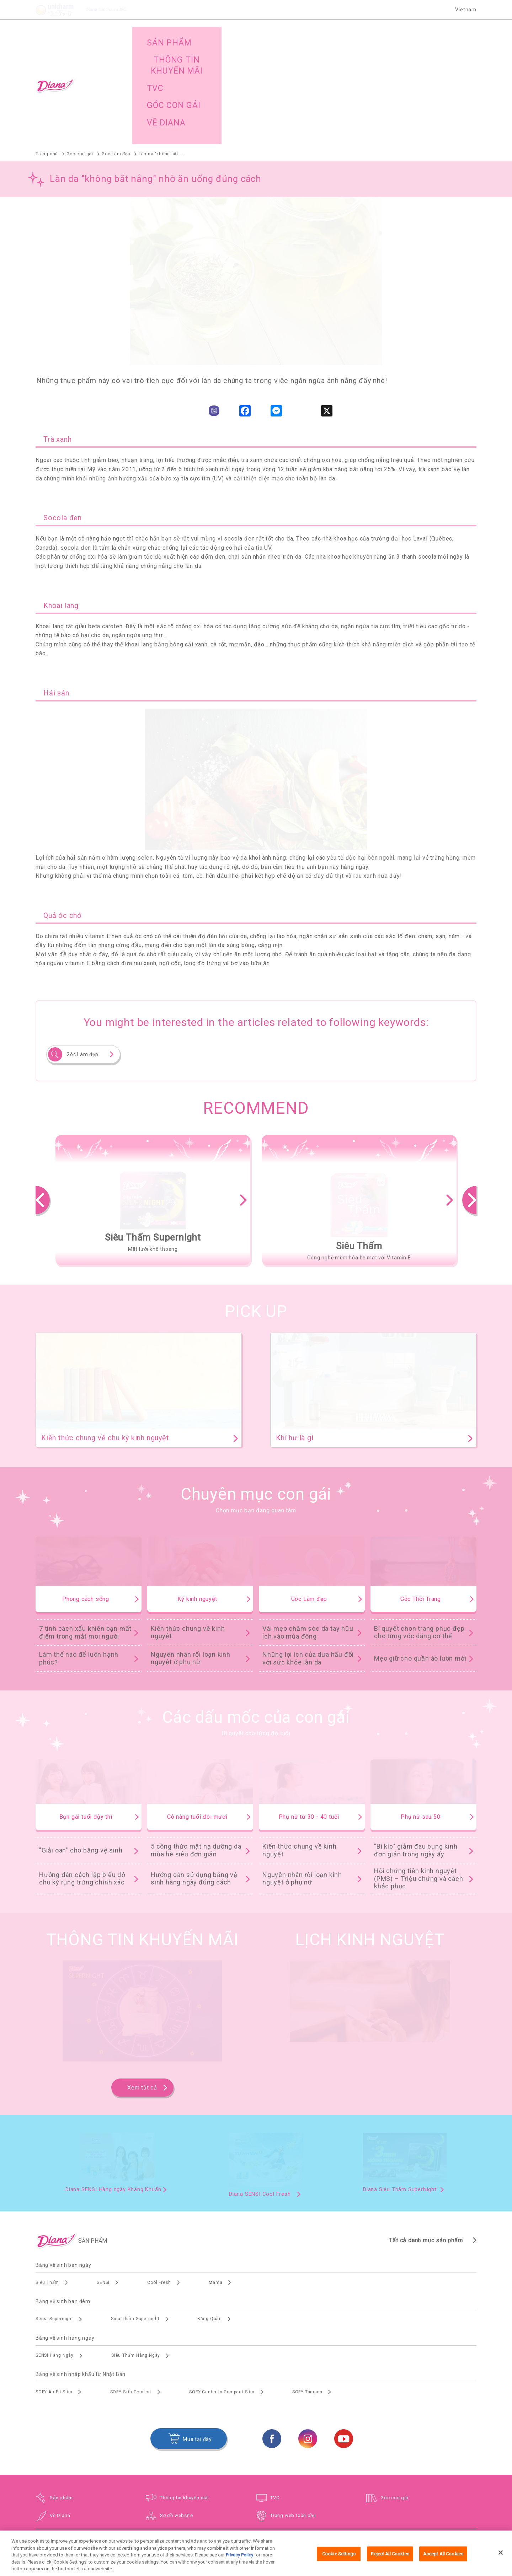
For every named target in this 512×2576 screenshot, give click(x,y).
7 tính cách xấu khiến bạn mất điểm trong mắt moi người (85, 1536)
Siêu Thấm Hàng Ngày (135, 2259)
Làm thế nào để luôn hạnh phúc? (78, 1562)
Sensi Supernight (54, 2223)
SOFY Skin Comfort (131, 2295)
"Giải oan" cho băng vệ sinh (81, 1754)
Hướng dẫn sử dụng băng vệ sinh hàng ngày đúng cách (194, 1783)
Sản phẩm (61, 2401)
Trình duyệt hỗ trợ (342, 2516)
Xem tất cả (142, 1992)
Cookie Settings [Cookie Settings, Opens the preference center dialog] (339, 2561)
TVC (274, 2401)
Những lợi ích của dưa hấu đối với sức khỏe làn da (308, 1562)
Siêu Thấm (47, 2186)
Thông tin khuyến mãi (184, 2401)
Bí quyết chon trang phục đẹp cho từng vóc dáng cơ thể (419, 1536)
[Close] (500, 2559)
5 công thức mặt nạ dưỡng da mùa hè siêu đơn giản (196, 1754)
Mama (215, 2186)
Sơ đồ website (176, 2419)
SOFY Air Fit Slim (54, 2295)
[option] (152, 1104)
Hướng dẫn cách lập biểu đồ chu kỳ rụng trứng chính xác (82, 1783)
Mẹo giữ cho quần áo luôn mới (420, 1562)
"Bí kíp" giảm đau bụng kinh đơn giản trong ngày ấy (416, 1754)
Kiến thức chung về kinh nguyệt (188, 1536)
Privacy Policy (239, 2562)
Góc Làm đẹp (82, 959)
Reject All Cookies (390, 2561)
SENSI (103, 2186)
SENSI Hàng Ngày (55, 2259)
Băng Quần (209, 2223)
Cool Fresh (159, 2186)
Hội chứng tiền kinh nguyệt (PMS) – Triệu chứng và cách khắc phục (418, 1782)
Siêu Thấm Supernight (135, 2223)
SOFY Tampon (307, 2295)
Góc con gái (394, 2401)
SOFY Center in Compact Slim (222, 2295)
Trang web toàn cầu (293, 2419)
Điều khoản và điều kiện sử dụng (278, 2516)
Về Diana (60, 2419)
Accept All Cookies (443, 2561)
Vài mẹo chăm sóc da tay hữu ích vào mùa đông (307, 1536)
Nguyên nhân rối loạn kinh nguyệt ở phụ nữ (190, 1562)
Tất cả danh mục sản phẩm (426, 2144)
